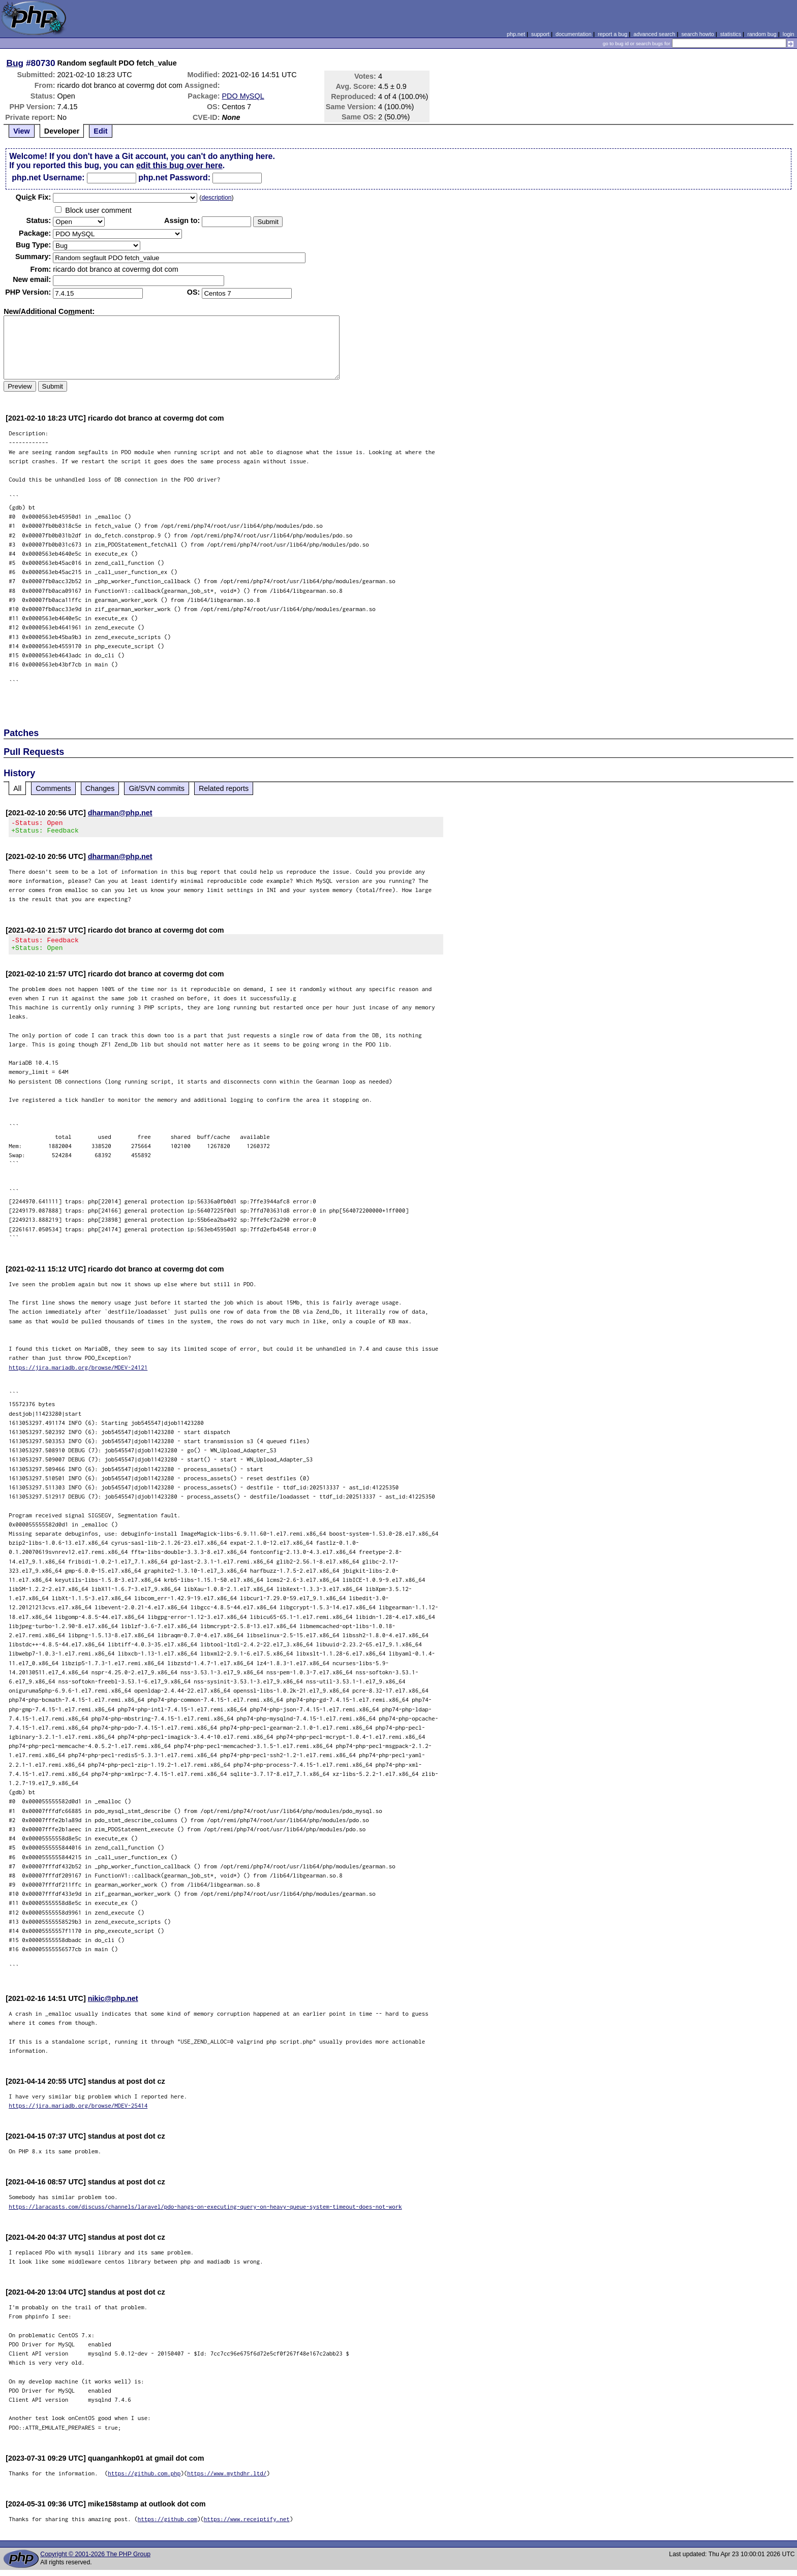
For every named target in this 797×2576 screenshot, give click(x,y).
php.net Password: (174, 177)
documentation (574, 34)
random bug (762, 34)
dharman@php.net (120, 813)
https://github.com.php (144, 2479)
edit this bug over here (179, 165)
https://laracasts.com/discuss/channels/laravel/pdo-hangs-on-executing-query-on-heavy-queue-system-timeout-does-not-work (205, 2212)
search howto (697, 34)
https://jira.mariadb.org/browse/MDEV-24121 (78, 1373)
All (17, 788)
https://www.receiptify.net (247, 2525)
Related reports (224, 788)
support (540, 34)
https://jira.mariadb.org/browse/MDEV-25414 (78, 2111)
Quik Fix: (33, 197)
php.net (516, 34)
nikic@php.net (113, 2004)
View (21, 131)
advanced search (654, 34)
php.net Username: (48, 177)
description (216, 197)
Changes (100, 788)
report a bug (612, 34)
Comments (53, 788)
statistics (730, 34)
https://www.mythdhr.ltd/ (226, 2479)
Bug (15, 63)
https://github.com (167, 2525)
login (788, 34)
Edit (100, 131)
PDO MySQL (243, 96)
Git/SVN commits (157, 788)
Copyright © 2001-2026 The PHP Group (95, 2560)
